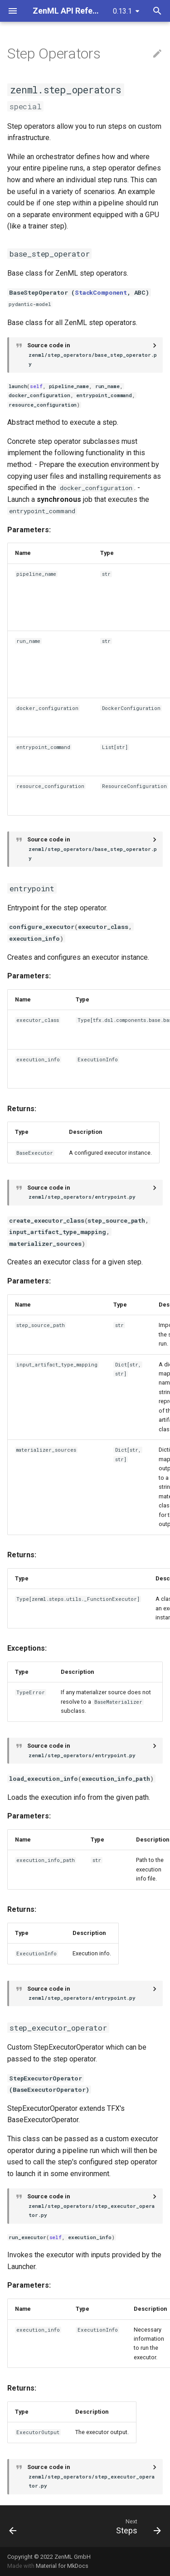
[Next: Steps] (137, 2526)
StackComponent (101, 292)
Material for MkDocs (62, 2565)
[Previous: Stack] (13, 2526)
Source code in (92, 354)
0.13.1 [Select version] (122, 11)
